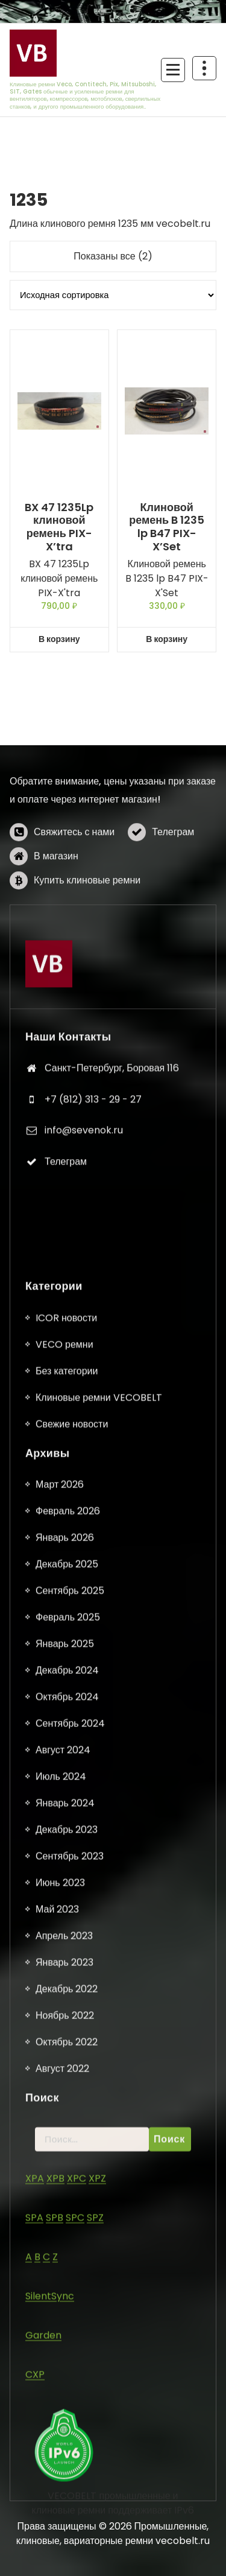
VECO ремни (64, 2150)
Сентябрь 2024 (70, 2529)
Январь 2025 (65, 2449)
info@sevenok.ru (84, 1296)
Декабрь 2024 (67, 2475)
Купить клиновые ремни (87, 952)
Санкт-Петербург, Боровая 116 (112, 1234)
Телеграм (173, 904)
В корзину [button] (59, 639)
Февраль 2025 (68, 2422)
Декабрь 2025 (67, 2369)
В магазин (56, 928)
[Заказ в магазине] (113, 295)
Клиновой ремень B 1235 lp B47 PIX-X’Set (166, 527)
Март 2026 (60, 2290)
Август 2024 (63, 2555)
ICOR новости (66, 2123)
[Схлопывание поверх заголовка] (204, 68)
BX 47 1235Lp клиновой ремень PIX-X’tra (59, 527)
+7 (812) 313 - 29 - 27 (93, 1264)
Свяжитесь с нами (74, 904)
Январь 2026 (65, 2343)
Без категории (67, 2176)
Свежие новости (72, 2229)
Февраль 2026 (68, 2316)
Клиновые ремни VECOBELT (99, 2203)
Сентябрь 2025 (70, 2396)
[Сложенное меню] (173, 70)
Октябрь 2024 (67, 2502)
